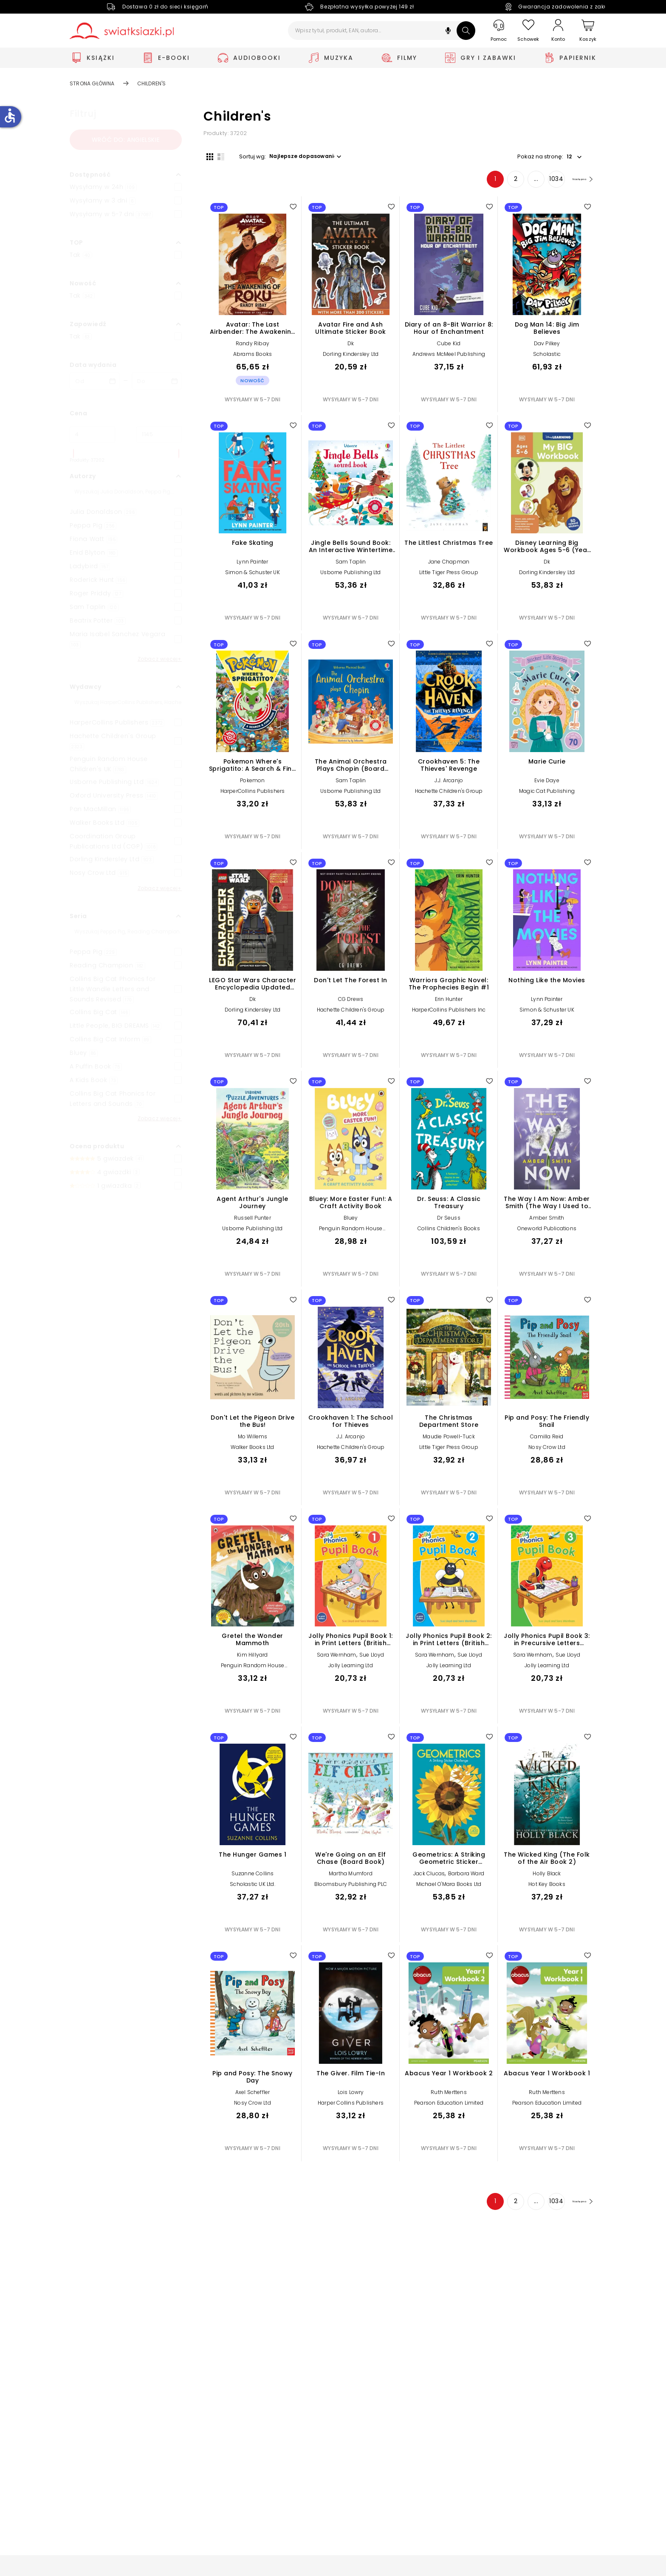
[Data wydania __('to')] (157, 380)
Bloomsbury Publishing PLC (350, 1887)
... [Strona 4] (522, 182)
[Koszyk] (587, 31)
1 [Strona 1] (482, 182)
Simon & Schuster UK (252, 575)
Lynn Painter (252, 565)
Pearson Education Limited (448, 2105)
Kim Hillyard (252, 1658)
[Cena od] (92, 434)
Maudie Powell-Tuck (449, 1439)
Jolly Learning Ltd (350, 1668)
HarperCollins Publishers (252, 794)
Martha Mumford (351, 1876)
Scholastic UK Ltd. (252, 1887)
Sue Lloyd (371, 1658)
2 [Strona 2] (502, 182)
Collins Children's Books (449, 1231)
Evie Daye (546, 783)
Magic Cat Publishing (547, 794)
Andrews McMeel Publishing (448, 357)
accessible (9, 115)
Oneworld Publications (546, 1231)
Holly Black (547, 1876)
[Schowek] (528, 31)
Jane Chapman (448, 565)
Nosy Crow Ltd (546, 1450)
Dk (350, 346)
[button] (448, 31)
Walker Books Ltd (252, 1450)
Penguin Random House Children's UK (351, 1234)
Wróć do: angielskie (126, 139)
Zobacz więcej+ (160, 658)
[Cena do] (159, 434)
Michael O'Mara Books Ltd (449, 1887)
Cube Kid (449, 346)
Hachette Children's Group (449, 794)
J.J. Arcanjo (449, 783)
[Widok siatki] (206, 155)
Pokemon (252, 783)
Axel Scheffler (252, 2095)
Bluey (351, 1220)
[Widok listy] (217, 155)
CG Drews (351, 1002)
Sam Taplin (351, 565)
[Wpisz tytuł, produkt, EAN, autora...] (381, 30)
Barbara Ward (466, 1876)
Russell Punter (252, 1220)
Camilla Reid (546, 1439)
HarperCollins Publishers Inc (449, 1012)
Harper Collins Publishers (351, 2105)
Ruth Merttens (449, 2095)
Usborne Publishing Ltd (350, 575)
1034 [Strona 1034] (543, 182)
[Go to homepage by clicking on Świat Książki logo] (122, 31)
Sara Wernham (336, 1658)
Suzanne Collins (252, 1876)
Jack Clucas (429, 1876)
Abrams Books (252, 357)
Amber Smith (546, 1220)
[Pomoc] (498, 31)
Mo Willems (253, 1439)
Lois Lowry (351, 2095)
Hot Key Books (546, 1887)
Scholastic (547, 357)
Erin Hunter (449, 1002)
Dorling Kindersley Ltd (350, 357)
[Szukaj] (466, 30)
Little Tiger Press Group (448, 575)
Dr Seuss (448, 1220)
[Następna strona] (575, 182)
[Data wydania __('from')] (95, 380)
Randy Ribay (252, 346)
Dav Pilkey (547, 346)
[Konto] (558, 30)
